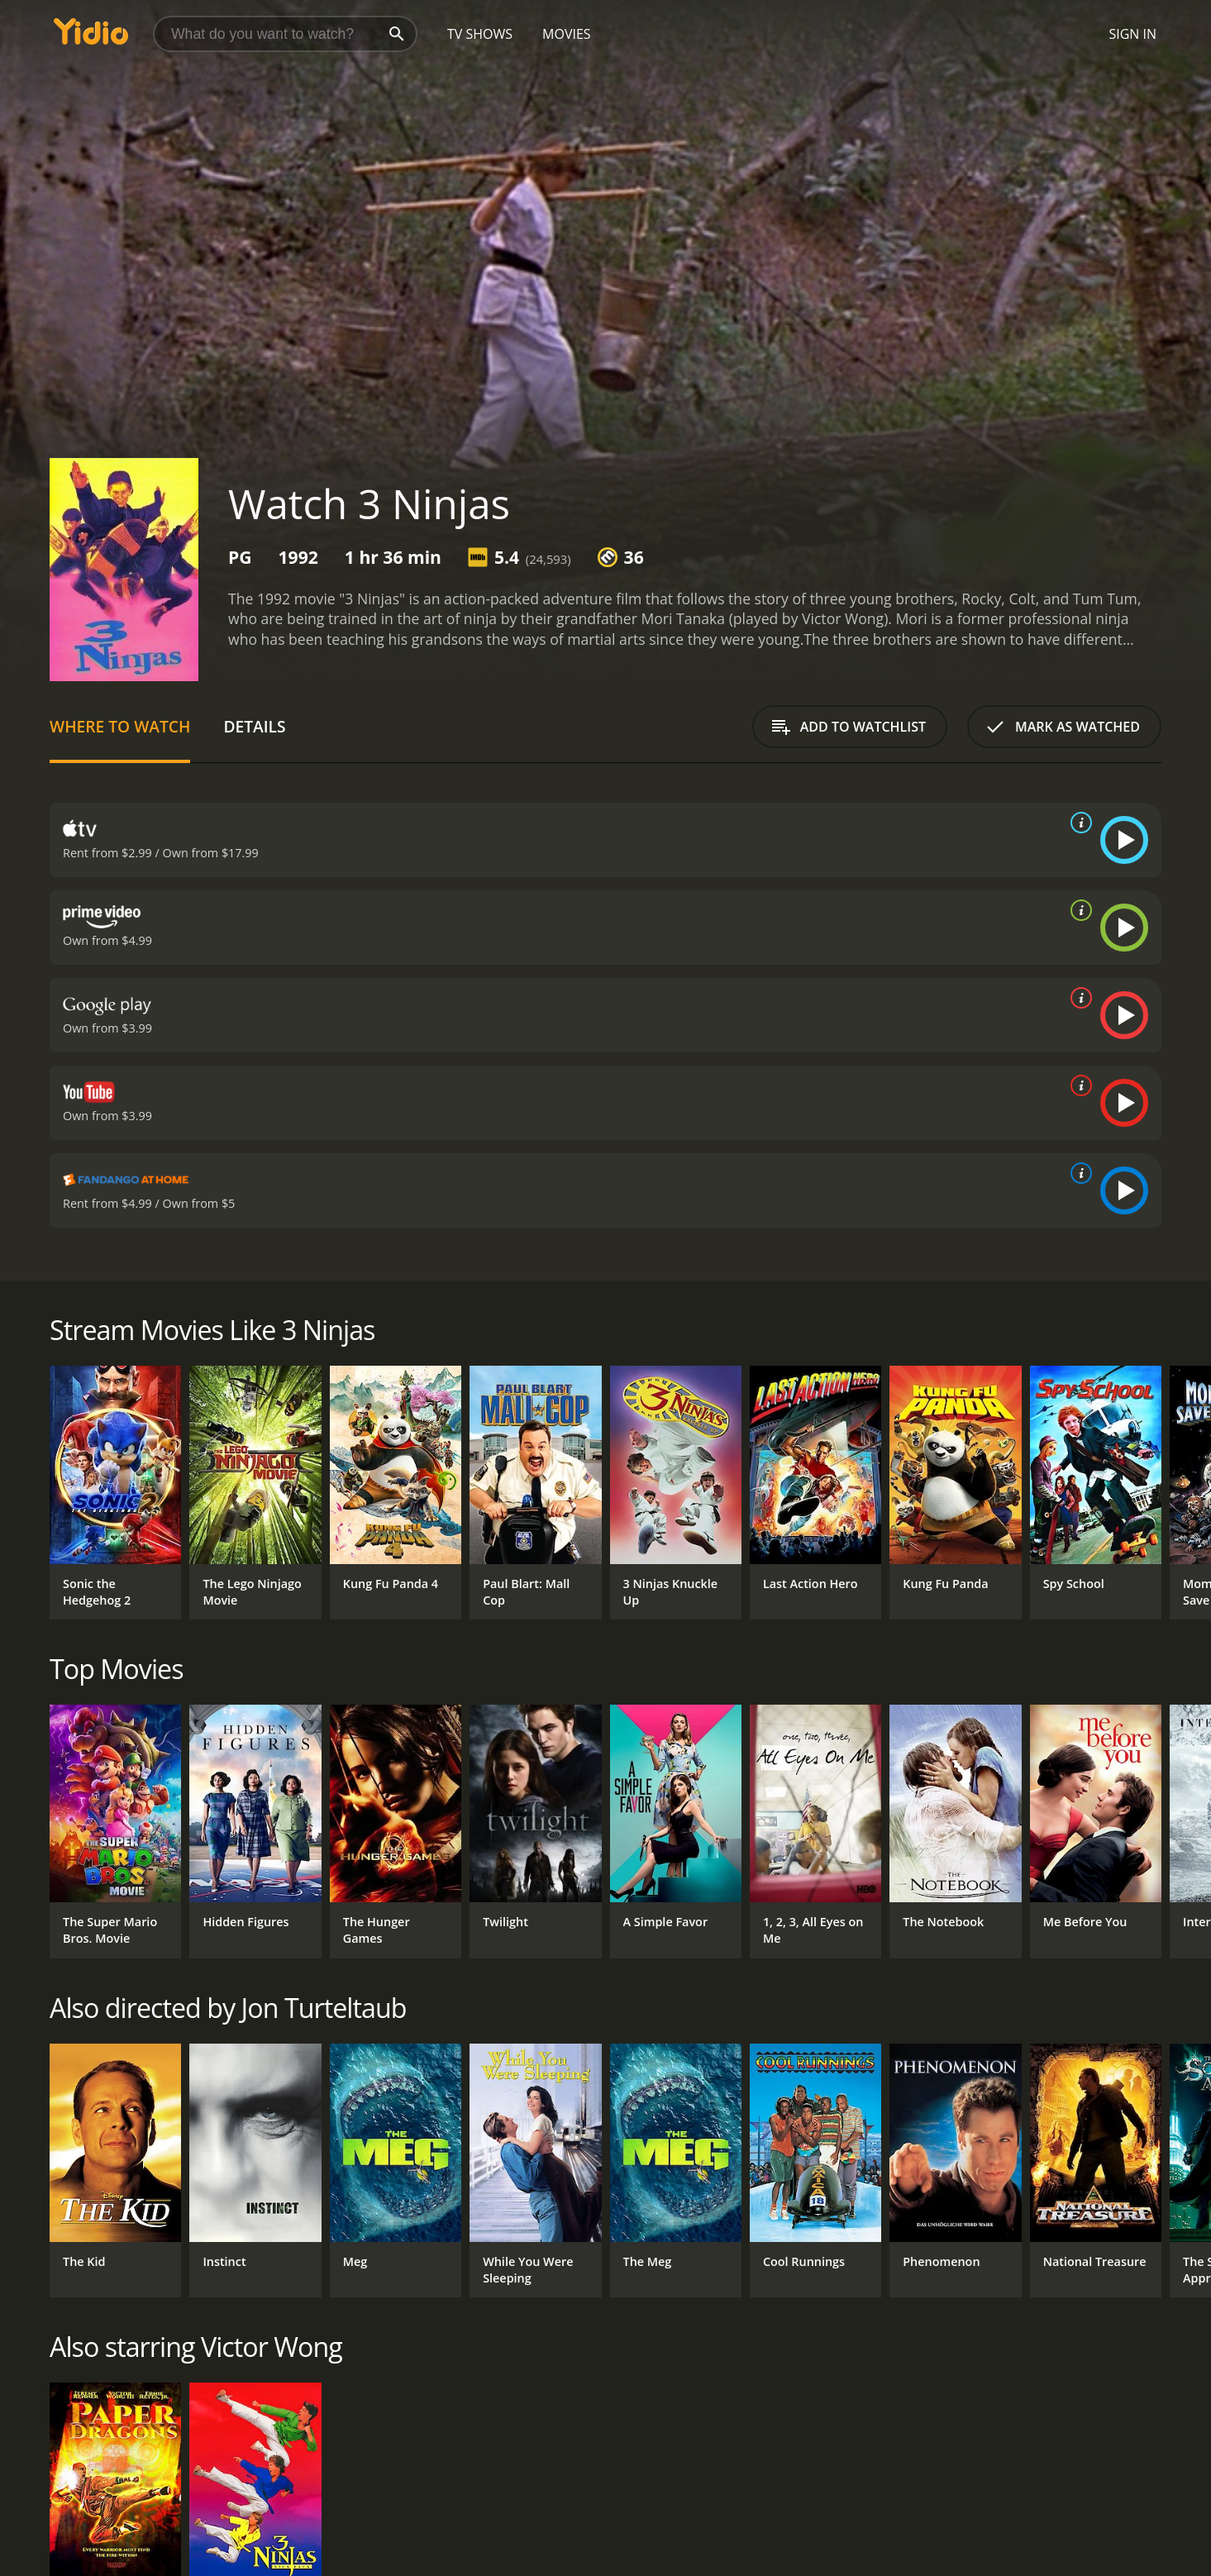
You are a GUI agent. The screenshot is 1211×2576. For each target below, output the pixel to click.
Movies (566, 34)
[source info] (1078, 822)
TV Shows (480, 34)
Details (254, 726)
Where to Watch (120, 726)
